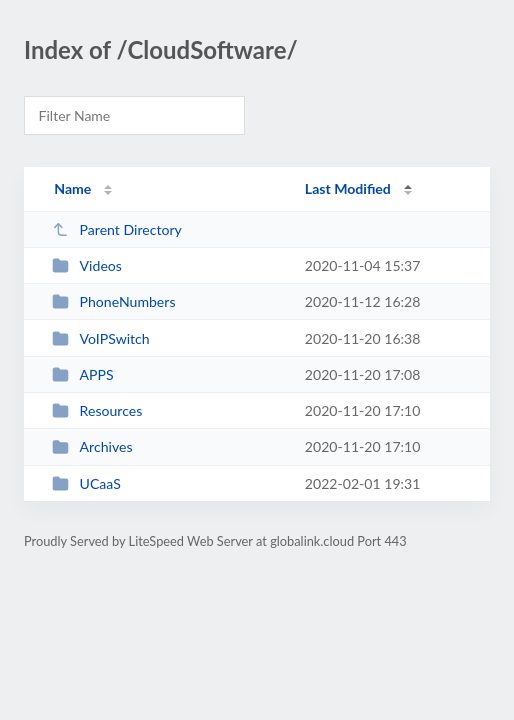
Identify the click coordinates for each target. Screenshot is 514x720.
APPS (83, 374)
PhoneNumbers (113, 301)
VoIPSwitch (101, 338)
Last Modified (348, 188)
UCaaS (86, 483)
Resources (97, 410)
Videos (87, 265)
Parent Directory (117, 229)
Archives (92, 446)
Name (72, 188)
